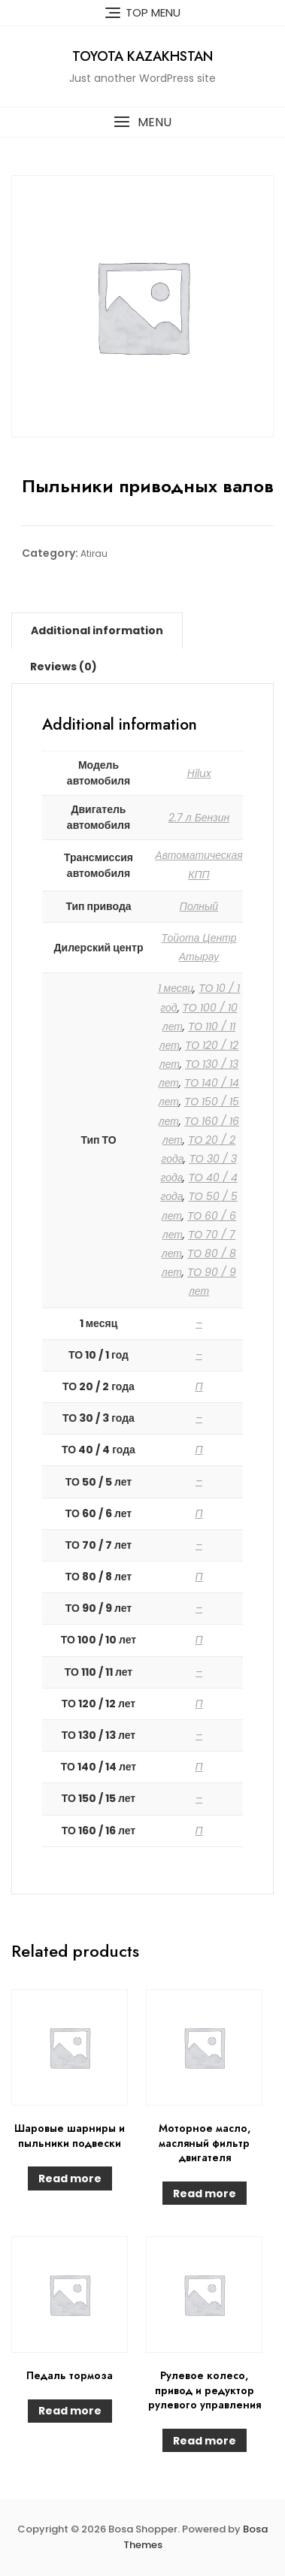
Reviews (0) (63, 666)
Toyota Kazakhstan (142, 56)
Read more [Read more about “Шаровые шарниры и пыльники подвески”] (70, 2178)
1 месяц (176, 988)
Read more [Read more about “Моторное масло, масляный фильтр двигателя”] (204, 2193)
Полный (199, 906)
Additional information (97, 630)
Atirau (94, 553)
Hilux (199, 773)
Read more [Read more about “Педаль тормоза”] (70, 2410)
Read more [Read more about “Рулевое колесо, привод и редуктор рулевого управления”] (204, 2440)
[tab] (97, 630)
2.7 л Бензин (199, 817)
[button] (142, 122)
